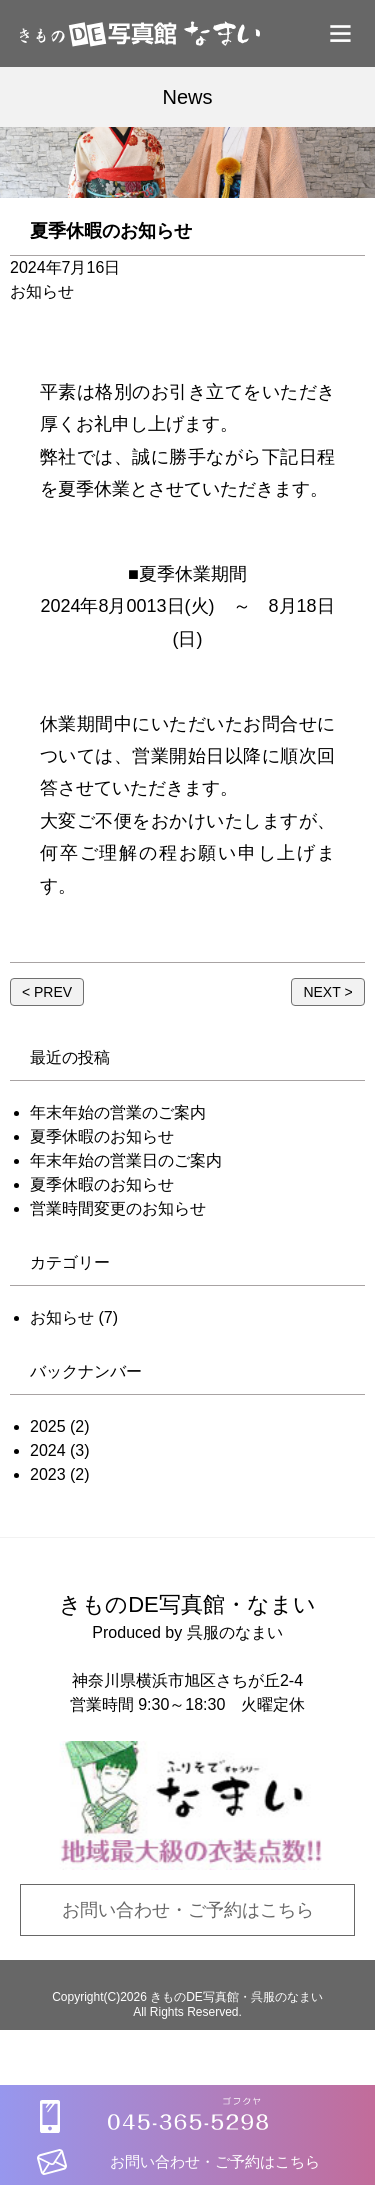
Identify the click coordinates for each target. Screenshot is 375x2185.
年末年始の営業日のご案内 (126, 1160)
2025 (48, 1426)
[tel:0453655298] (188, 2098)
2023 (48, 1474)
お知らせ (62, 1317)
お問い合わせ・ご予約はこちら (188, 1910)
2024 (48, 1450)
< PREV (47, 992)
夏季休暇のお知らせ (102, 1136)
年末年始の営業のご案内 (118, 1112)
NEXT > (327, 992)
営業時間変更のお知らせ (118, 1208)
